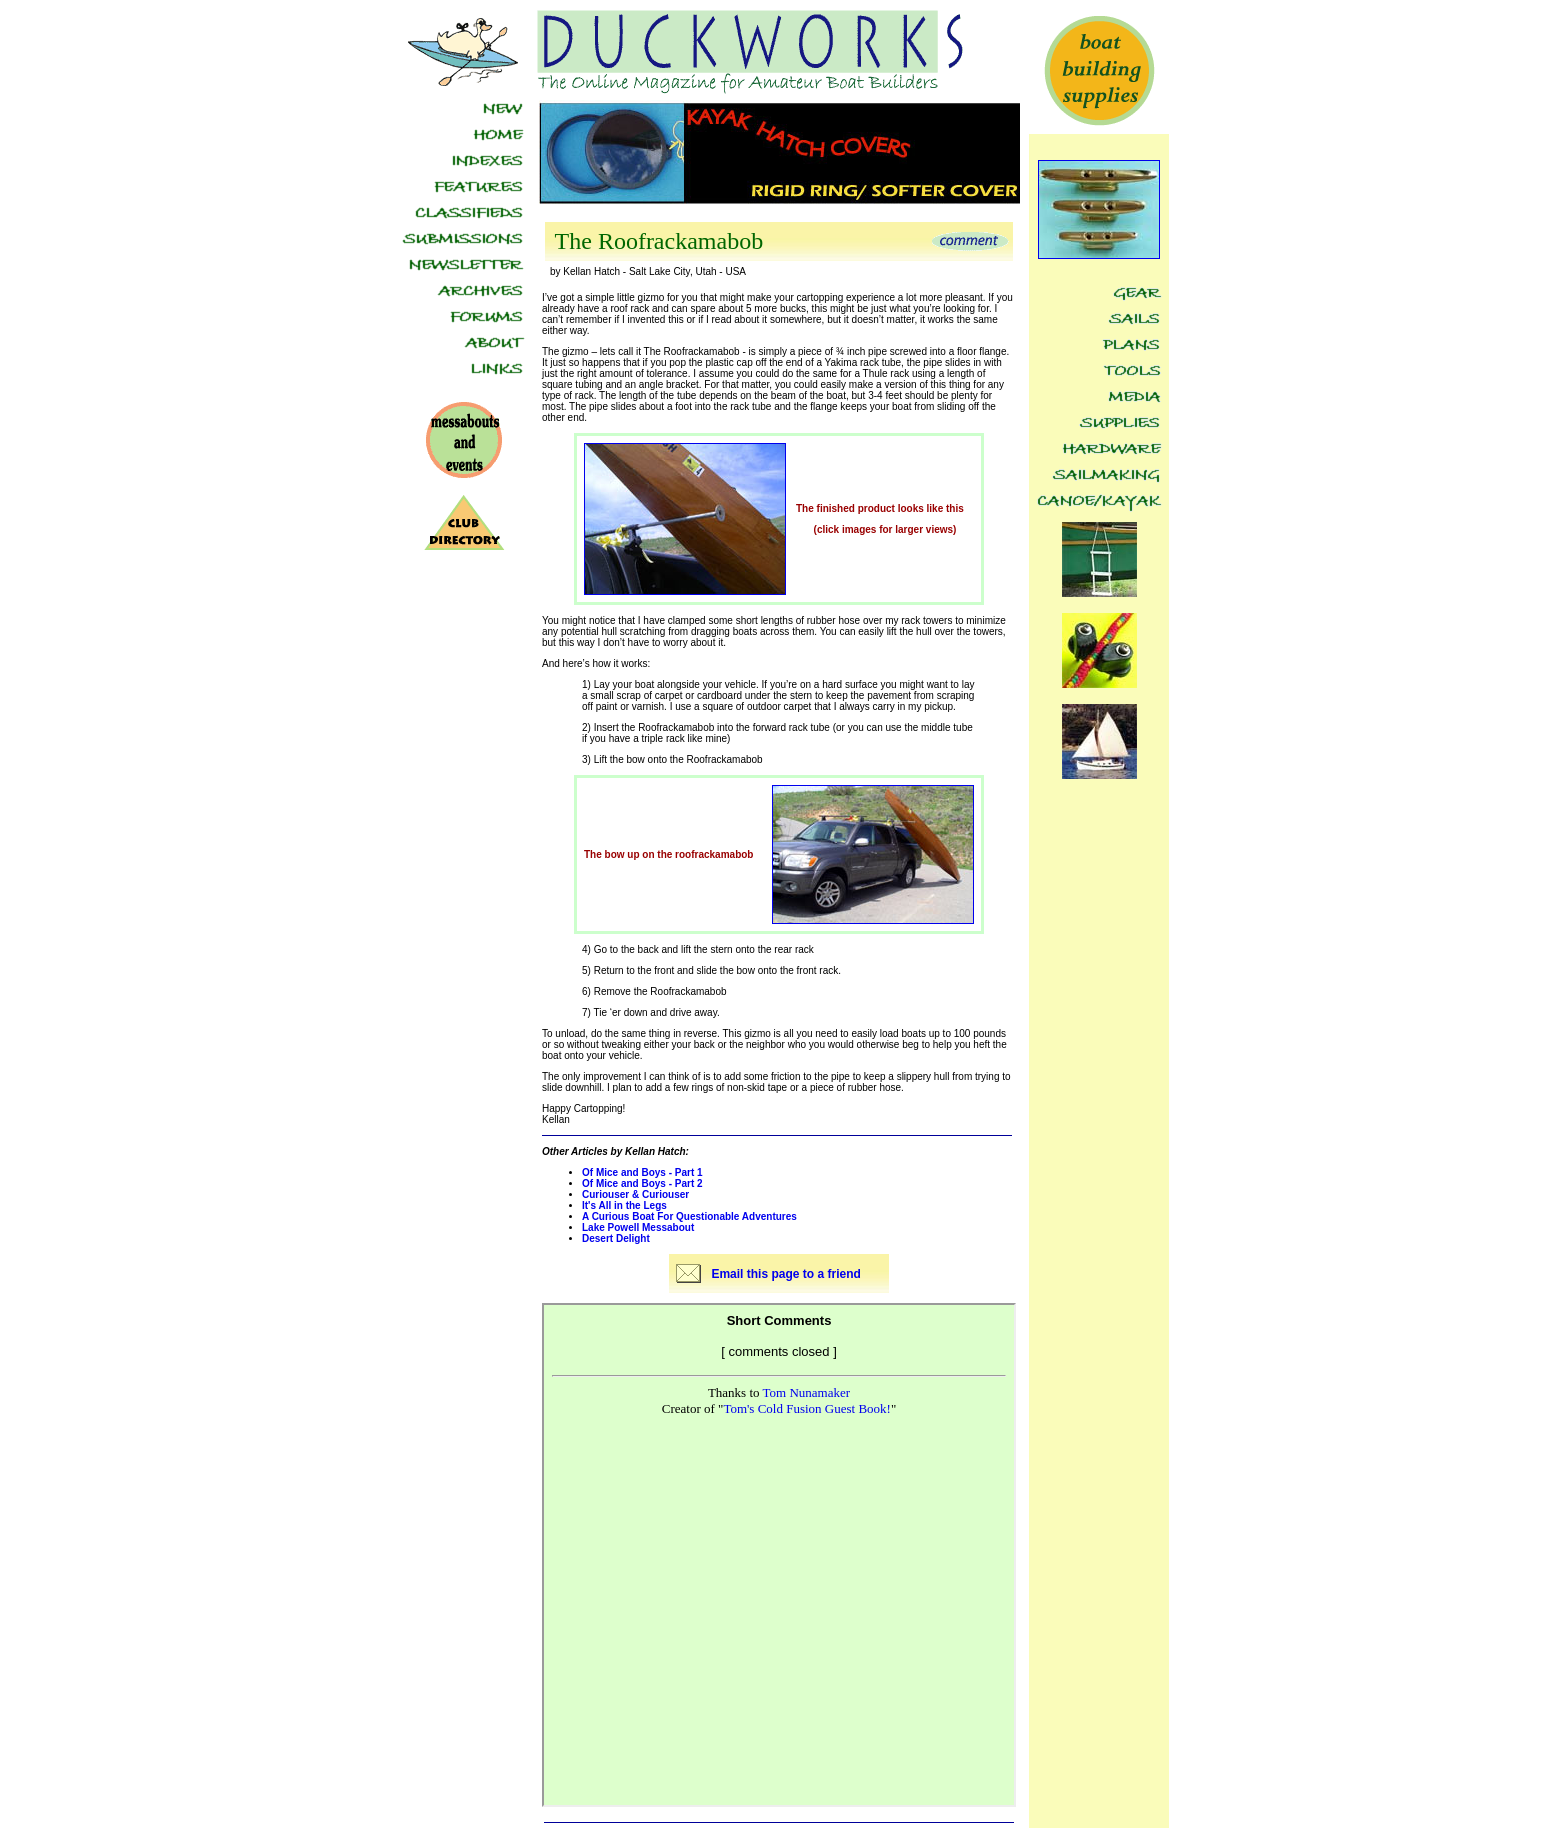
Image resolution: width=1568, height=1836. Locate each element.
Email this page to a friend (785, 1274)
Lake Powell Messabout (638, 1227)
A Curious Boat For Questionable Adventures (689, 1216)
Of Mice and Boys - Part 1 (642, 1172)
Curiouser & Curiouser (635, 1194)
